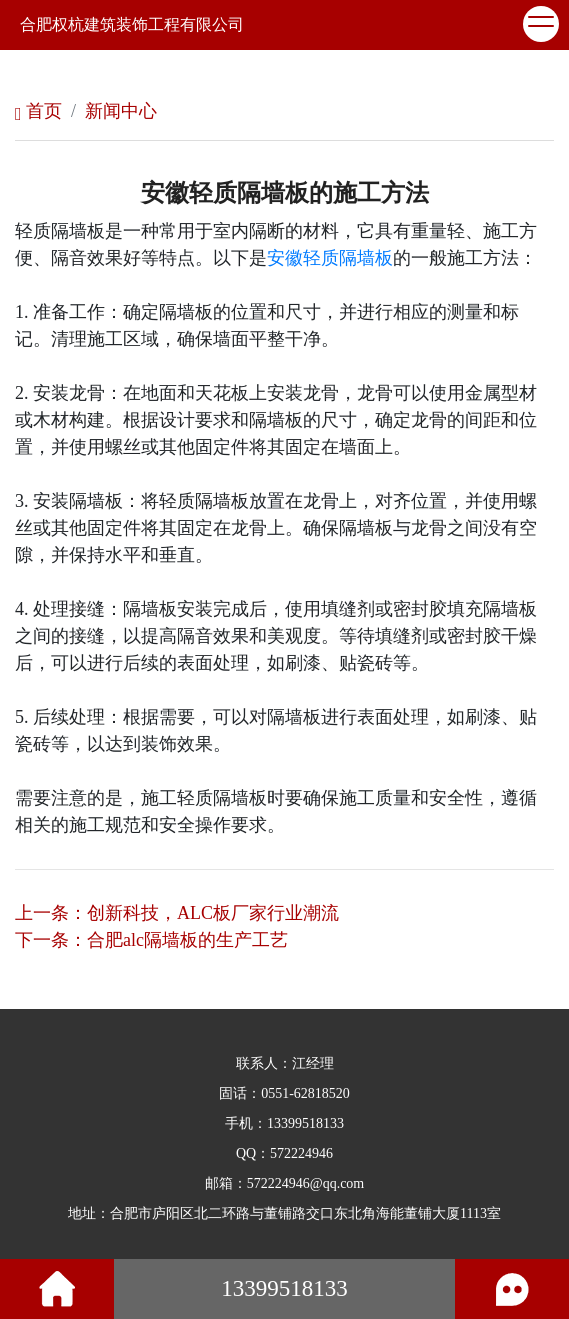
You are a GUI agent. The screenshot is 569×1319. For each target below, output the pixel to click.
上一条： (177, 913)
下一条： (151, 940)
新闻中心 (121, 111)
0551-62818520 (305, 1093)
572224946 (301, 1153)
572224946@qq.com (306, 1183)
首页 (38, 111)
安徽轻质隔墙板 (330, 258)
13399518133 (305, 1123)
